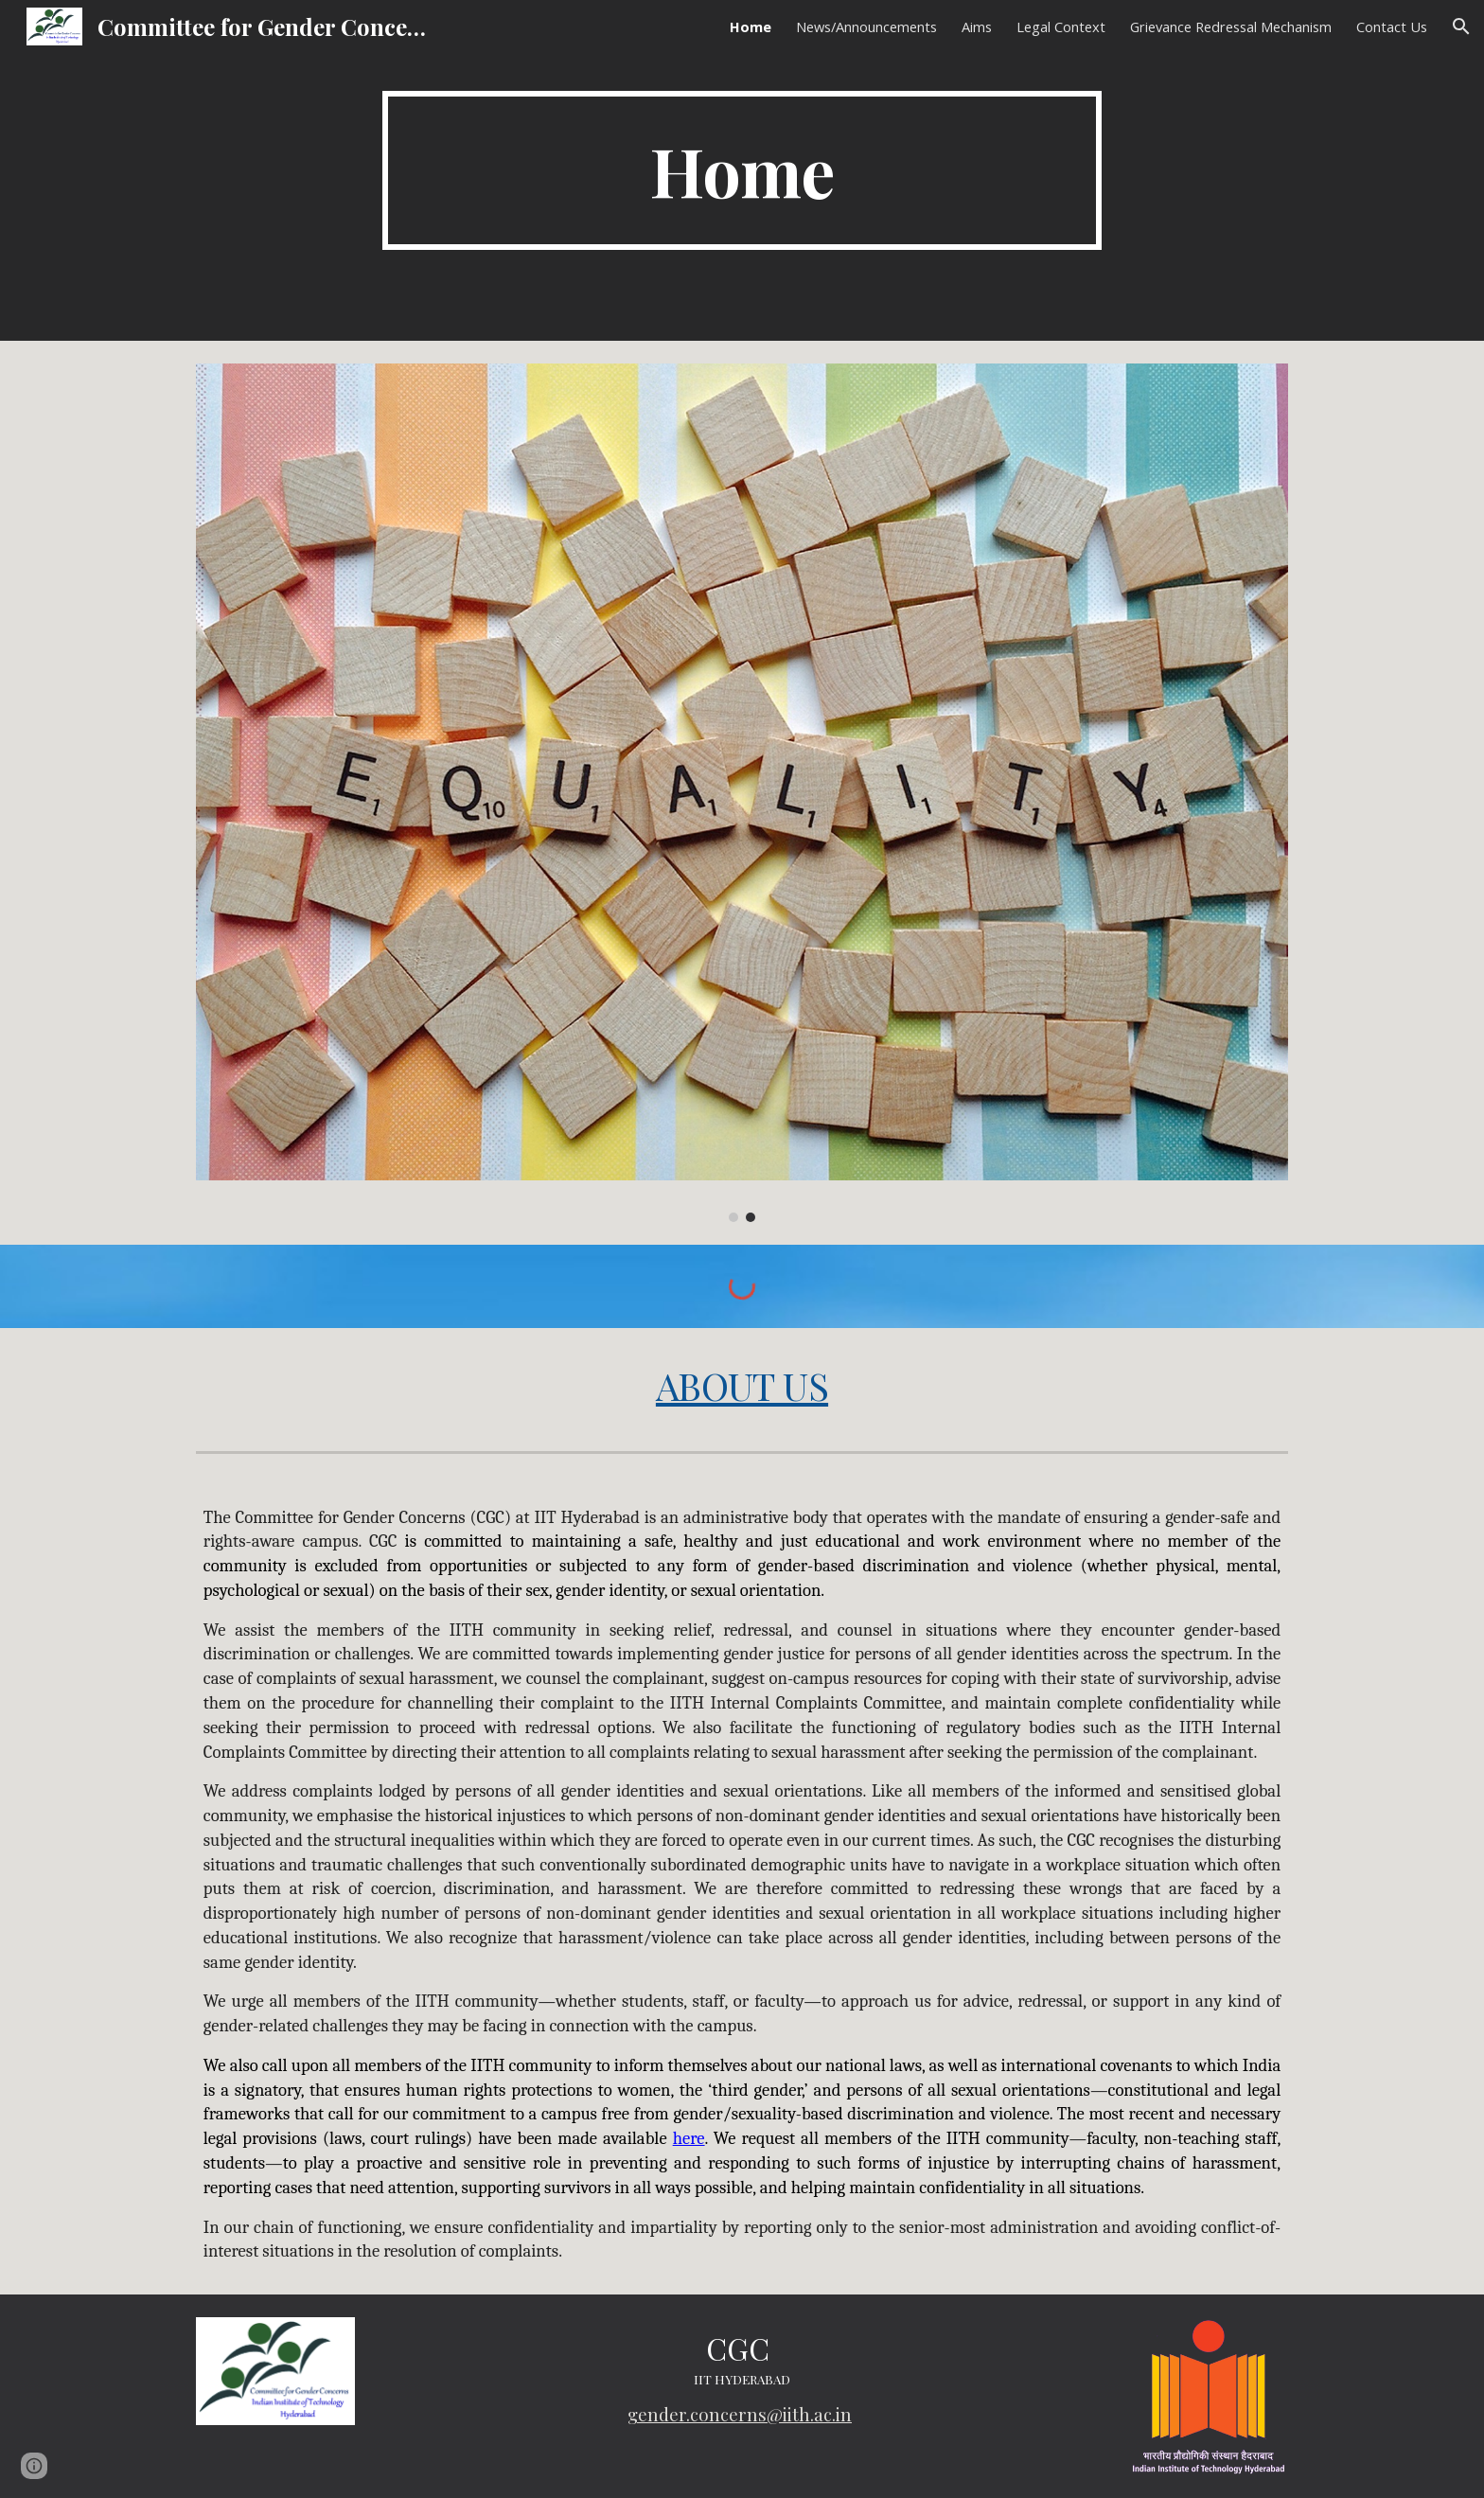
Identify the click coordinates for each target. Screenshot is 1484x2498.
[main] (742, 170)
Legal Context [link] (1060, 26)
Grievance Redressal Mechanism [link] (1231, 26)
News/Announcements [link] (866, 26)
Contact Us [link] (1391, 26)
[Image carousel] (742, 792)
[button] (1461, 26)
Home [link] (750, 26)
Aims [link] (977, 26)
